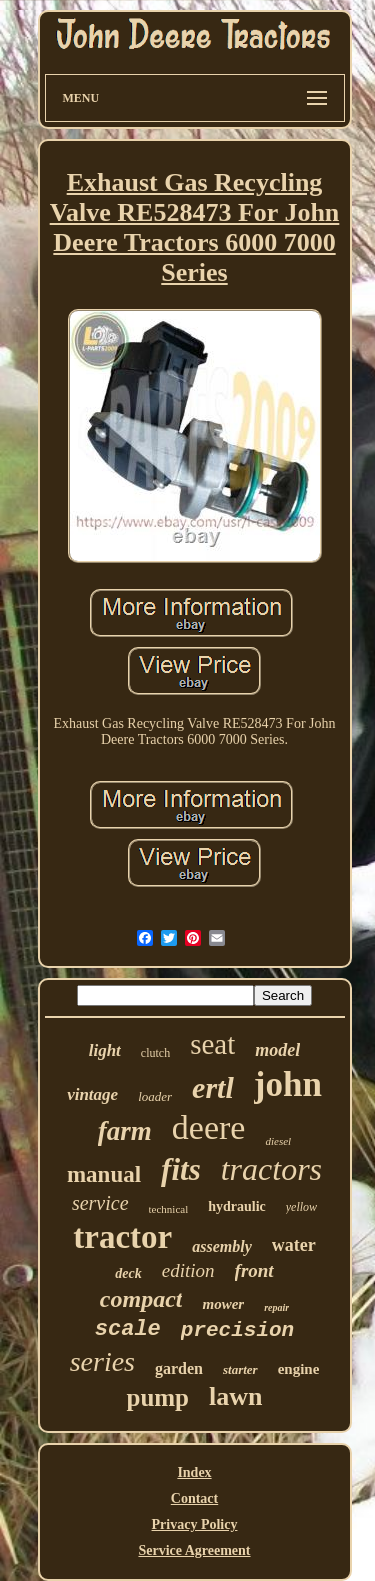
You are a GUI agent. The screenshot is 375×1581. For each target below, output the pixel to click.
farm (125, 1131)
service (100, 1203)
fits (181, 1169)
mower (223, 1304)
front (254, 1270)
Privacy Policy (195, 1524)
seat (212, 1044)
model (277, 1050)
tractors (271, 1169)
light (105, 1050)
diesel (278, 1141)
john (288, 1084)
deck (128, 1273)
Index (194, 1472)
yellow (301, 1207)
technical (169, 1209)
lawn (235, 1396)
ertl (213, 1087)
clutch (155, 1053)
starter (240, 1369)
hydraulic (237, 1206)
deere (209, 1127)
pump (157, 1397)
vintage (92, 1094)
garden (179, 1368)
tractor (122, 1237)
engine (299, 1369)
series (102, 1361)
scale (128, 1329)
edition (188, 1270)
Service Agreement (194, 1550)
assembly (222, 1246)
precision (237, 1330)
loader (155, 1096)
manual (104, 1174)
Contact (194, 1498)
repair (276, 1307)
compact (141, 1299)
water (294, 1245)
